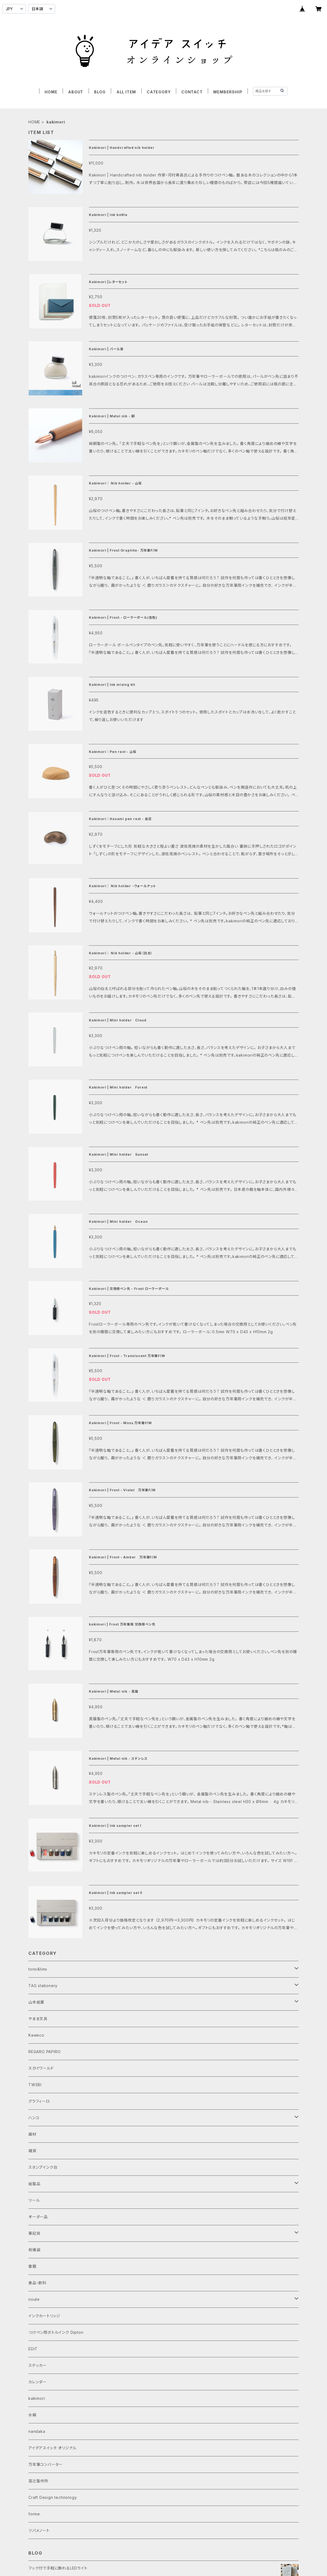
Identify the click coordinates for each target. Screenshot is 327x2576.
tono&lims (37, 1969)
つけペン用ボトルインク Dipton (55, 2332)
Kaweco (36, 2035)
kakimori (36, 2398)
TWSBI (35, 2084)
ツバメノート (39, 2530)
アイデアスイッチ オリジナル (52, 2448)
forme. (34, 2514)
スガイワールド (41, 2068)
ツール (34, 2200)
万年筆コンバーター (45, 2464)
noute (34, 2299)
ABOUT (75, 92)
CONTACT (192, 92)
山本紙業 (36, 2002)
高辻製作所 (38, 2481)
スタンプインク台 (42, 2167)
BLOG (100, 92)
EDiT (33, 2348)
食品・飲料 (37, 2282)
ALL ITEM (126, 92)
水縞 (32, 2415)
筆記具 (34, 2233)
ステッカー (37, 2365)
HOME (51, 92)
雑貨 (32, 2150)
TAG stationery (43, 1985)
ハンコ (33, 2117)
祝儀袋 (34, 2249)
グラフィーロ (39, 2101)
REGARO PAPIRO (44, 2051)
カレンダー (37, 2382)
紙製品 (34, 2183)
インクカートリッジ (44, 2315)
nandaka (36, 2431)
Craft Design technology (52, 2497)
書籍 (32, 2266)
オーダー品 (38, 2216)
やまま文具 (38, 2018)
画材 (32, 2134)
